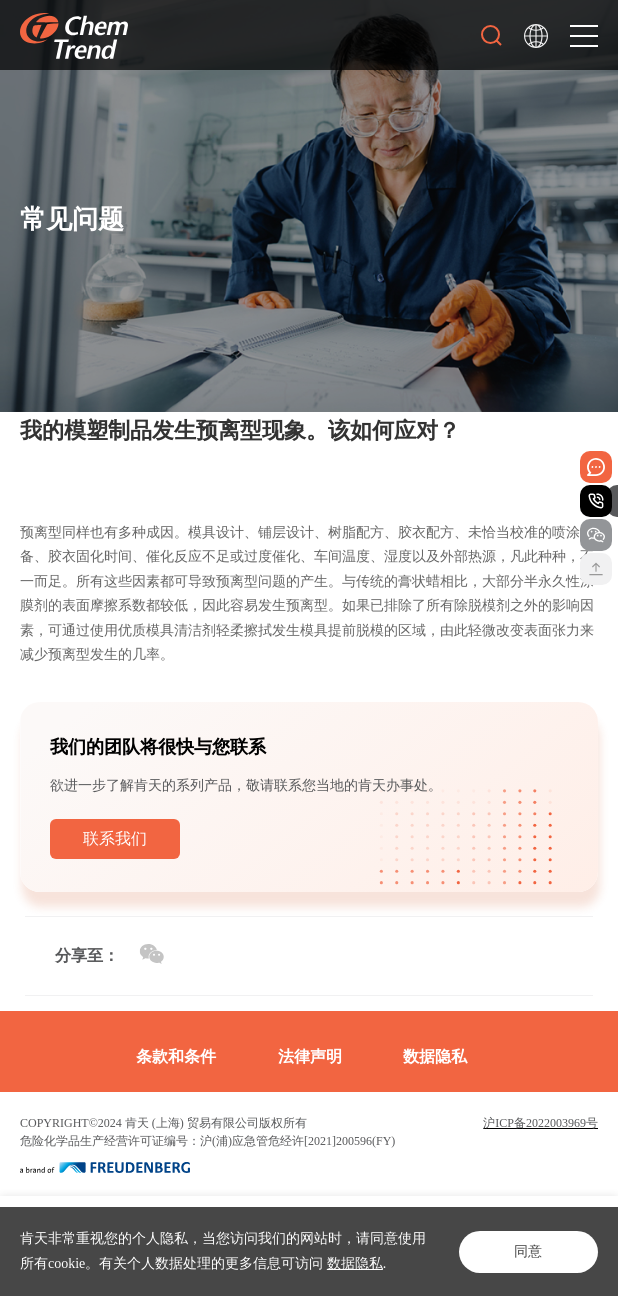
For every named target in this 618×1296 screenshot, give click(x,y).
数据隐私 (355, 1263)
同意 (528, 1251)
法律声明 (310, 1056)
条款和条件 (176, 1056)
